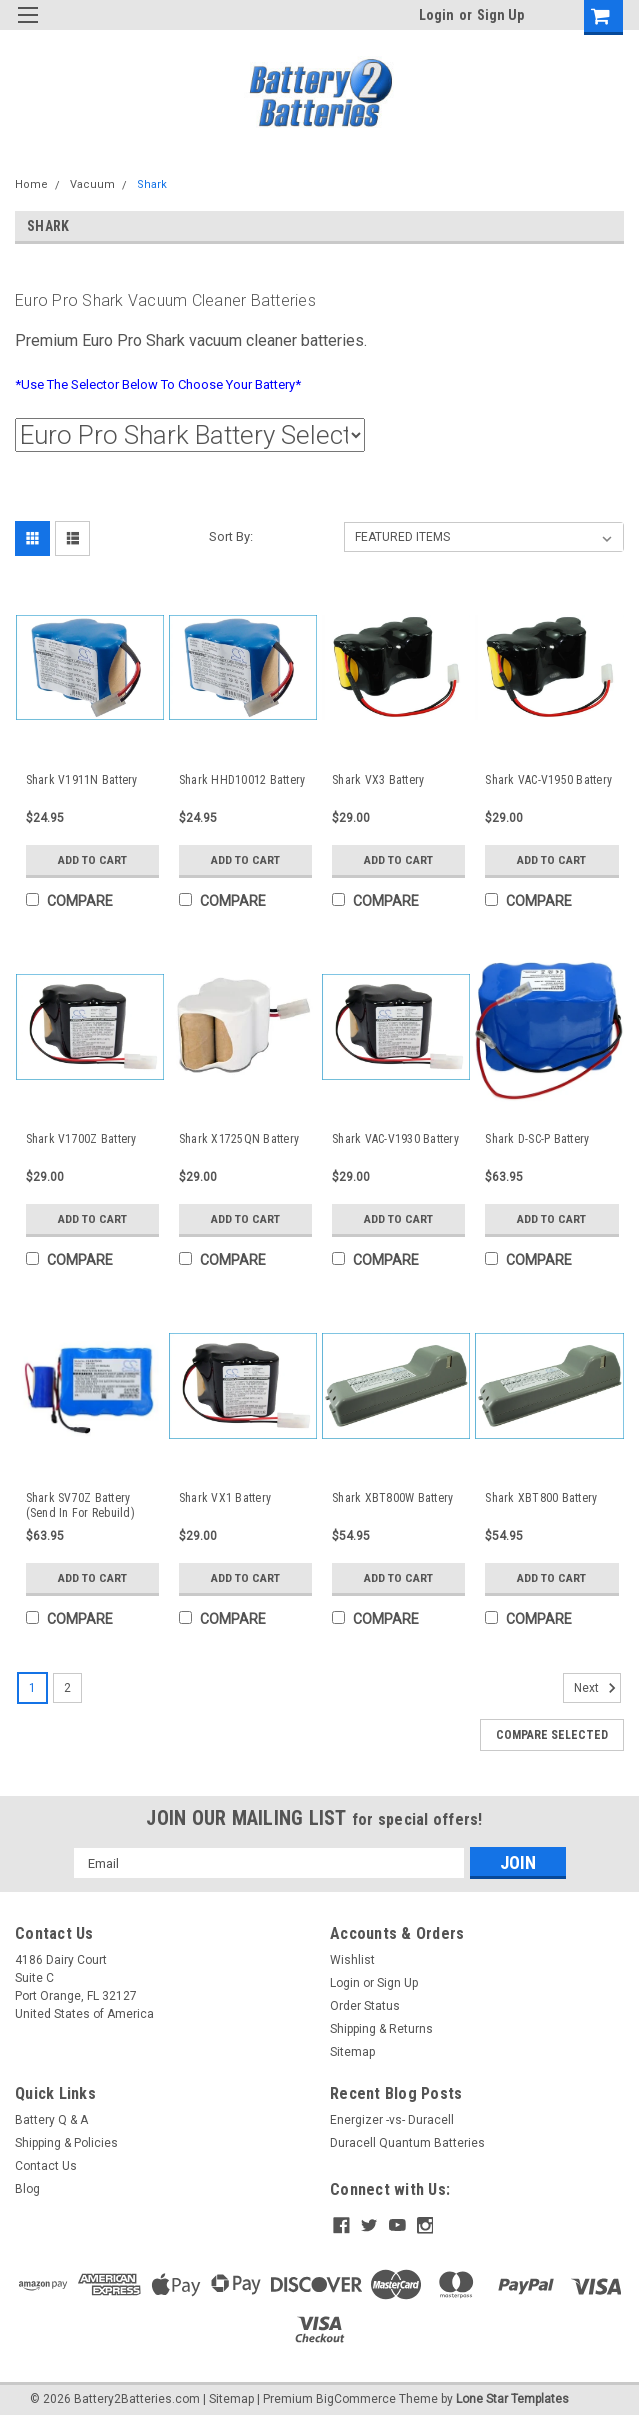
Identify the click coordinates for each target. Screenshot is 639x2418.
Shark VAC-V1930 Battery (395, 1139)
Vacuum (92, 184)
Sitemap (352, 2052)
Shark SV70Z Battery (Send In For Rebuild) (80, 1505)
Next (597, 1688)
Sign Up (500, 15)
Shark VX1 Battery (225, 1498)
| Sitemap (228, 2398)
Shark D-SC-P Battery (537, 1139)
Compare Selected (552, 1735)
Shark (152, 184)
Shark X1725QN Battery (239, 1139)
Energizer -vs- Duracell (392, 2120)
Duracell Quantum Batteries (407, 2143)
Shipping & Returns (381, 2029)
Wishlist (352, 1960)
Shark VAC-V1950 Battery (548, 780)
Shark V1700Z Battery (81, 1139)
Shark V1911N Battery (82, 780)
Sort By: (231, 536)
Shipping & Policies (66, 2143)
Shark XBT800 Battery (541, 1498)
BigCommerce (356, 2398)
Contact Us (46, 2166)
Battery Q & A (51, 2120)
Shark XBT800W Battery (392, 1498)
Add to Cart (92, 860)
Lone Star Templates (512, 2398)
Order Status (365, 2006)
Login (436, 15)
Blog (27, 2189)
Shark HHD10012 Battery (242, 780)
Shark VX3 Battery (378, 780)
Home (31, 184)
